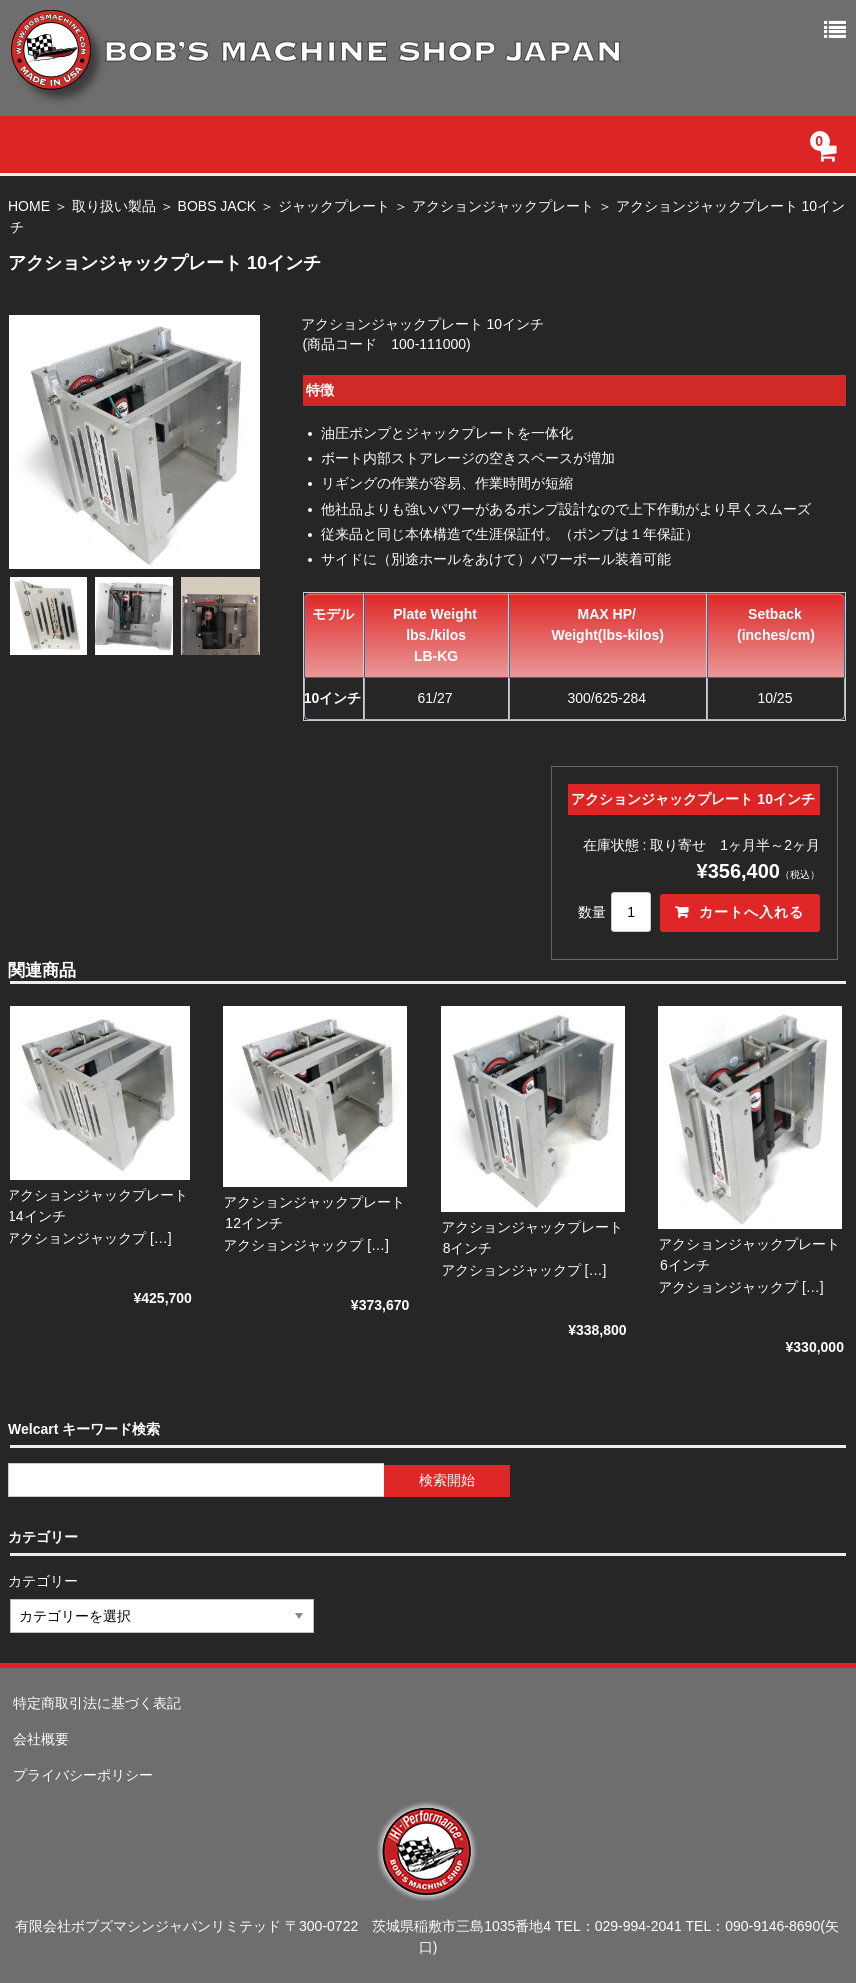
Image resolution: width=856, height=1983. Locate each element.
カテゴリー (44, 1581)
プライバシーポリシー (83, 1775)
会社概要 (41, 1739)
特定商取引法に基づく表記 (97, 1703)
